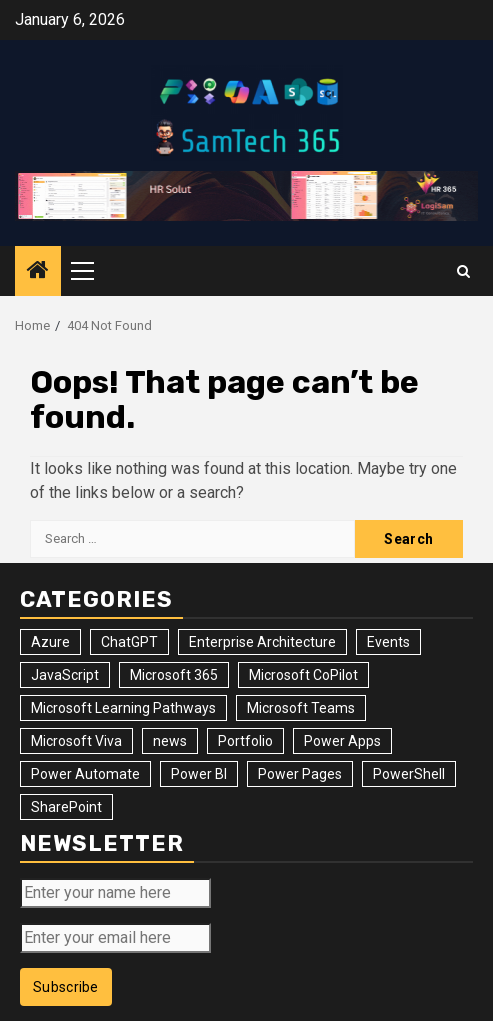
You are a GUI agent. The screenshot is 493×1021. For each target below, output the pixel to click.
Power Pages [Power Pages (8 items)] (300, 774)
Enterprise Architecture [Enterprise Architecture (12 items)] (262, 642)
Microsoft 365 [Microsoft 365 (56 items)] (174, 675)
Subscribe (66, 987)
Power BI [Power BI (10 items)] (199, 774)
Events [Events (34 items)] (388, 642)
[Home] (38, 272)
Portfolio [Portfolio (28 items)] (245, 741)
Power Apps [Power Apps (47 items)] (342, 741)
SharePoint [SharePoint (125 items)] (66, 807)
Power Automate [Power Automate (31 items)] (85, 774)
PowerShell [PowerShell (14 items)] (409, 774)
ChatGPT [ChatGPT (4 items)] (129, 642)
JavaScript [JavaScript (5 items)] (65, 675)
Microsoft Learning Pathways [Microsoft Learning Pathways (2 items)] (123, 708)
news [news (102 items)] (170, 741)
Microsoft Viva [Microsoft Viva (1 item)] (76, 741)
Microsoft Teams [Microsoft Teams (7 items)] (301, 708)
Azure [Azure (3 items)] (50, 642)
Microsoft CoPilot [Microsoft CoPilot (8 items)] (303, 675)
